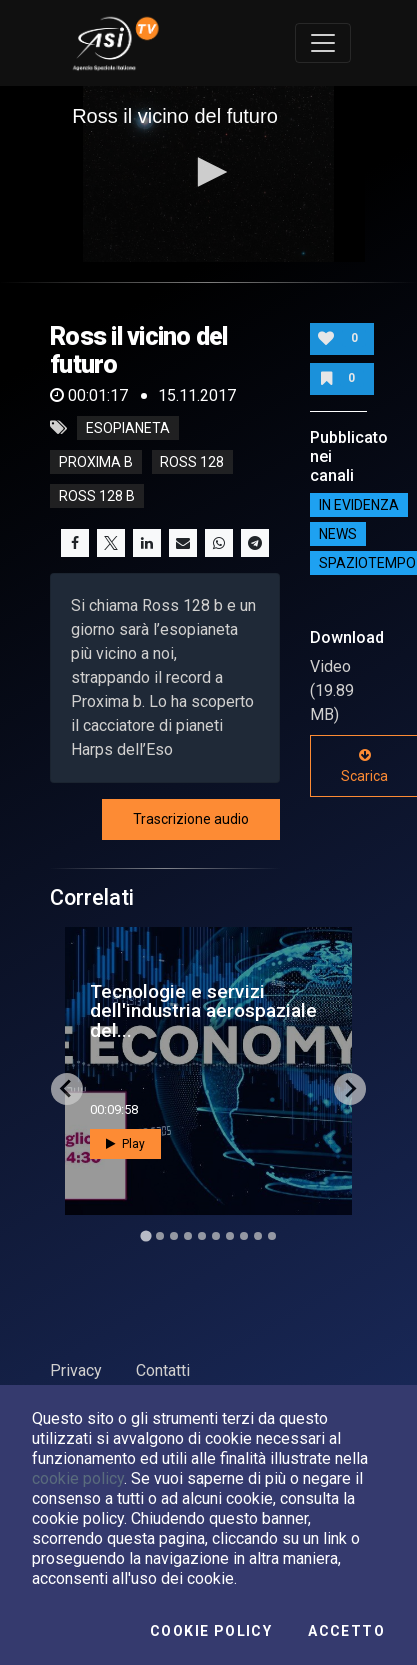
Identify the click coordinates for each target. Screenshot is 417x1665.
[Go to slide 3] (174, 1236)
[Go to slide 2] (160, 1236)
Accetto (346, 1631)
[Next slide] (350, 1089)
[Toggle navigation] (323, 43)
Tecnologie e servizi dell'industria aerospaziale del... (203, 1010)
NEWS (338, 534)
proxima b (96, 462)
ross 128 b (97, 496)
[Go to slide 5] (202, 1236)
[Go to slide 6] (216, 1236)
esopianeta (128, 428)
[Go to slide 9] (258, 1236)
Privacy (76, 1370)
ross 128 (192, 462)
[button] (209, 172)
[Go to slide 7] (230, 1236)
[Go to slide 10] (272, 1236)
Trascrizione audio (191, 819)
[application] (208, 174)
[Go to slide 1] (145, 1235)
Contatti (163, 1370)
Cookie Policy (211, 1631)
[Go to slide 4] (188, 1236)
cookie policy (78, 1478)
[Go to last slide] (67, 1089)
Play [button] (125, 1144)
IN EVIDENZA (359, 505)
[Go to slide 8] (244, 1236)
